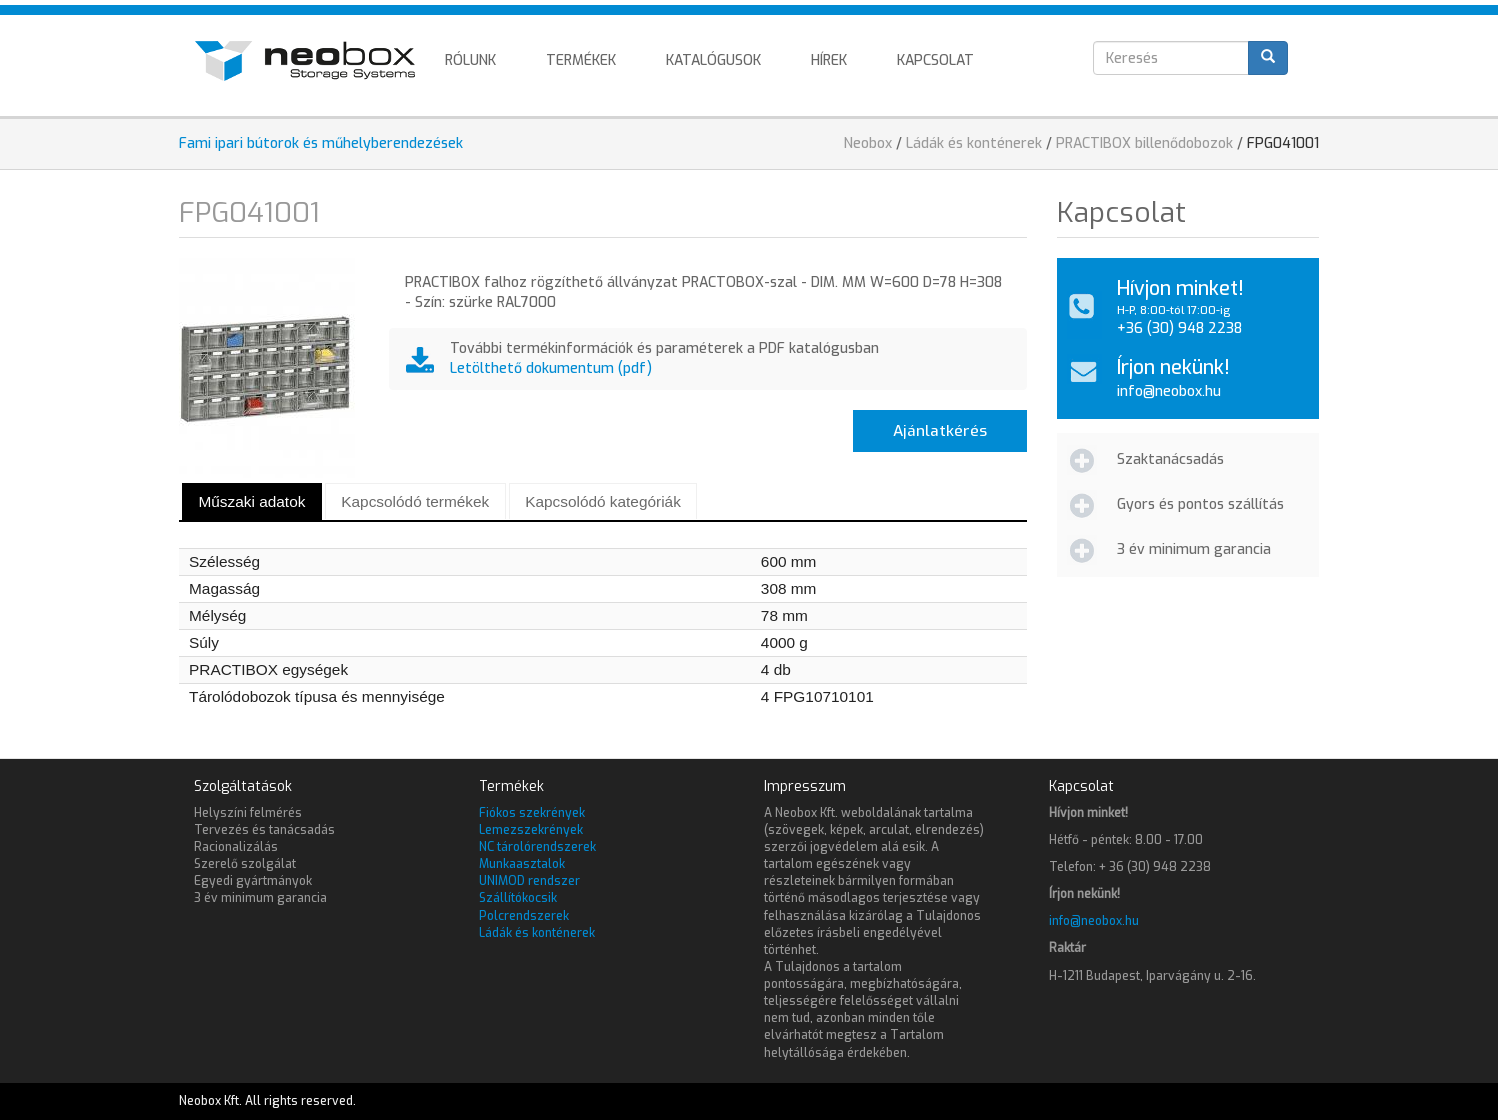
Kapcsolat (935, 60)
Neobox (868, 143)
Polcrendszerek (524, 916)
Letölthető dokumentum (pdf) (551, 368)
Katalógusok (713, 60)
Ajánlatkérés (940, 431)
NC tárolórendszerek (537, 847)
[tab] (252, 501)
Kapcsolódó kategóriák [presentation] (603, 501)
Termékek (581, 60)
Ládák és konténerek (974, 143)
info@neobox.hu (1169, 391)
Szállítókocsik (518, 898)
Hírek (829, 60)
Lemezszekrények (531, 830)
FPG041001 (1283, 143)
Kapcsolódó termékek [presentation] (415, 501)
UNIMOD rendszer (529, 881)
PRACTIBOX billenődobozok (1144, 143)
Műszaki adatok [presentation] (251, 501)
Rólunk (470, 60)
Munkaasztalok (522, 864)
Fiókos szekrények (532, 813)
